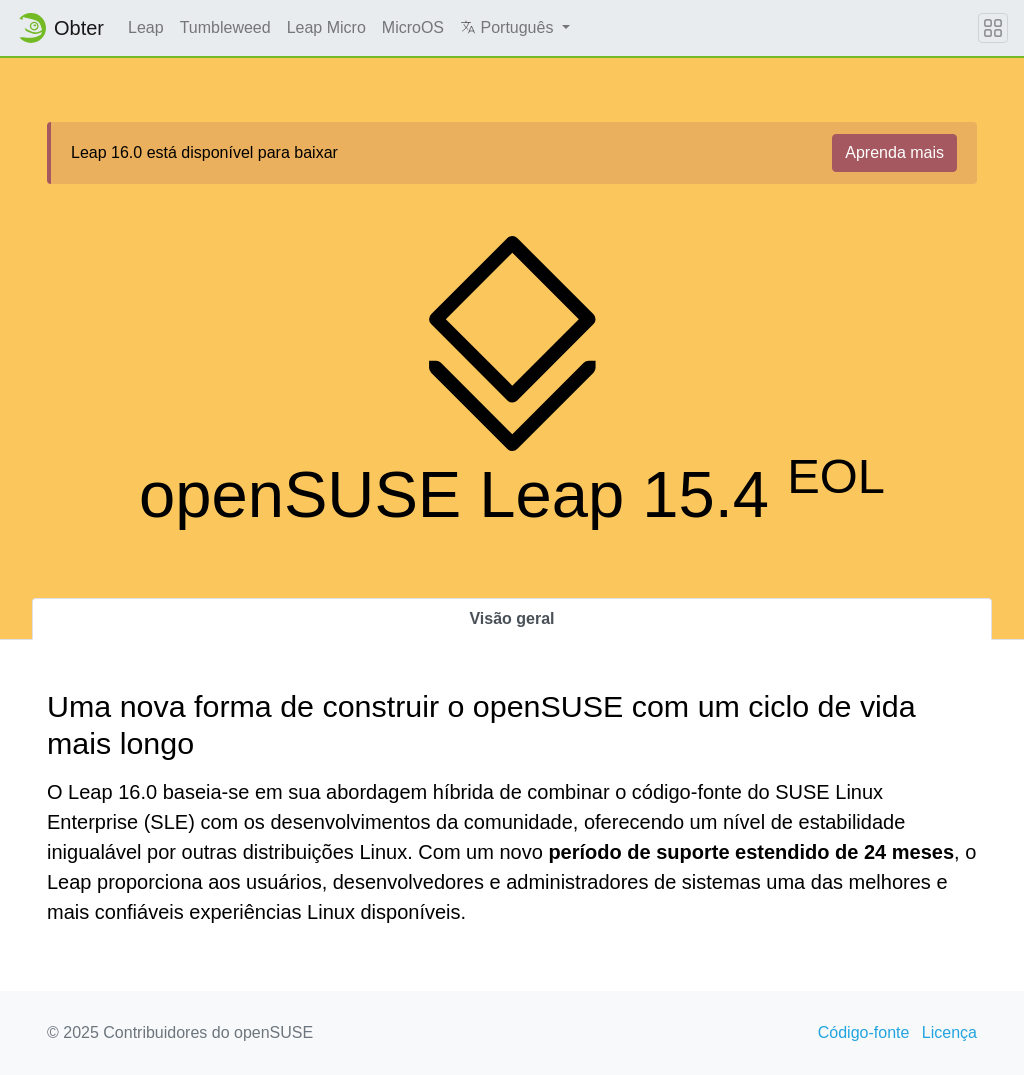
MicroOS (413, 27)
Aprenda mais (894, 152)
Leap (146, 27)
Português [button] (509, 27)
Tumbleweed (225, 27)
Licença (949, 1032)
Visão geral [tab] (511, 618)
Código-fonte (864, 1032)
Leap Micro (326, 27)
